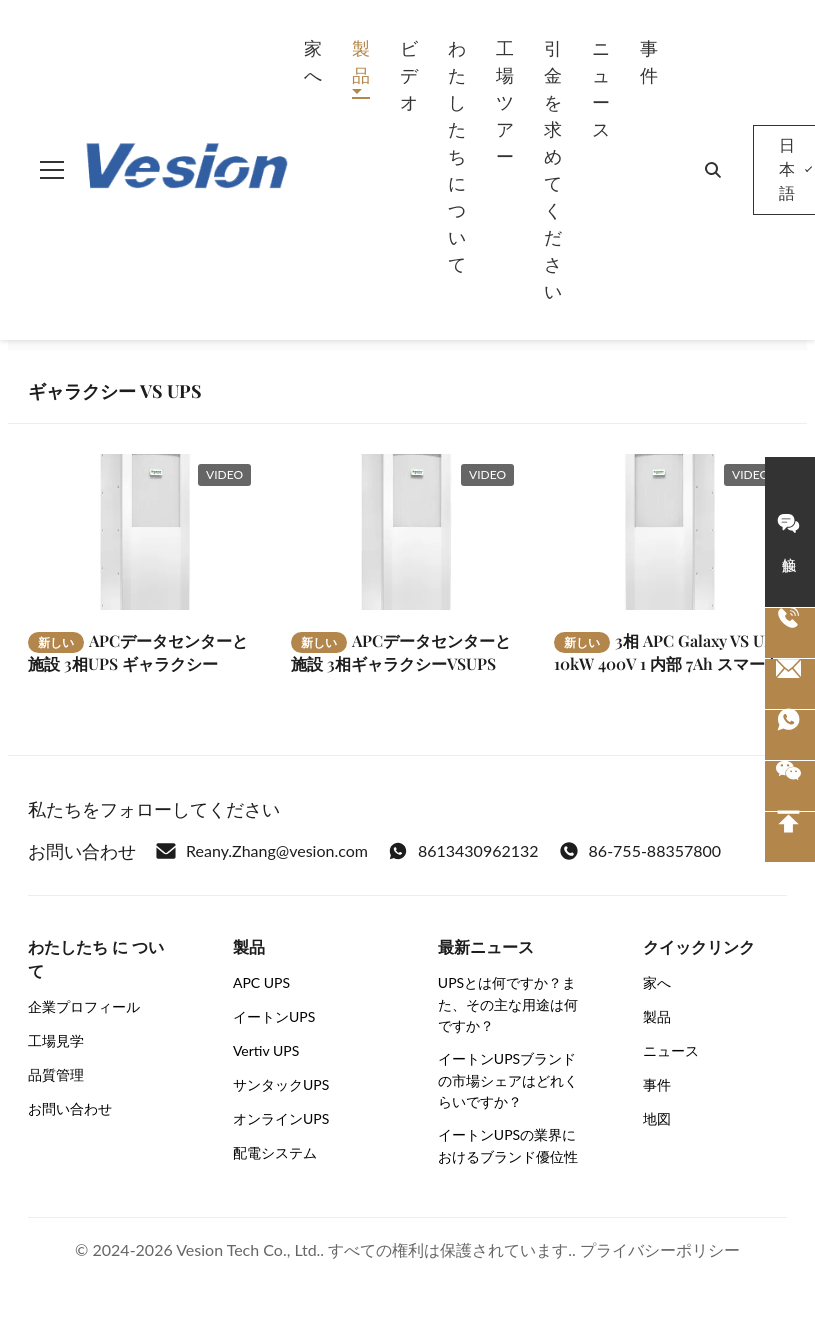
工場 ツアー (505, 102)
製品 (361, 61)
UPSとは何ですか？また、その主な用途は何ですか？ (508, 1004)
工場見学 (56, 1040)
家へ (313, 61)
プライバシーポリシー (660, 1249)
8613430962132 (463, 851)
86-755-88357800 (640, 851)
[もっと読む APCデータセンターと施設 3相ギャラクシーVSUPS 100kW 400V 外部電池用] (407, 531)
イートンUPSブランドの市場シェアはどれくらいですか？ (508, 1080)
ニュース (601, 88)
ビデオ (409, 75)
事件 (649, 61)
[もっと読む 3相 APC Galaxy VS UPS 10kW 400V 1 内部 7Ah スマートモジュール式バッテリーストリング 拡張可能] (670, 531)
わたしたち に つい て (457, 156)
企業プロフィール (84, 1006)
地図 (657, 1118)
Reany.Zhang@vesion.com (262, 851)
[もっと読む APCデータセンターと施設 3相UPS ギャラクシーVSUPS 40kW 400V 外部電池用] (144, 531)
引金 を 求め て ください (553, 169)
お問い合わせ (70, 1108)
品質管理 (56, 1074)
